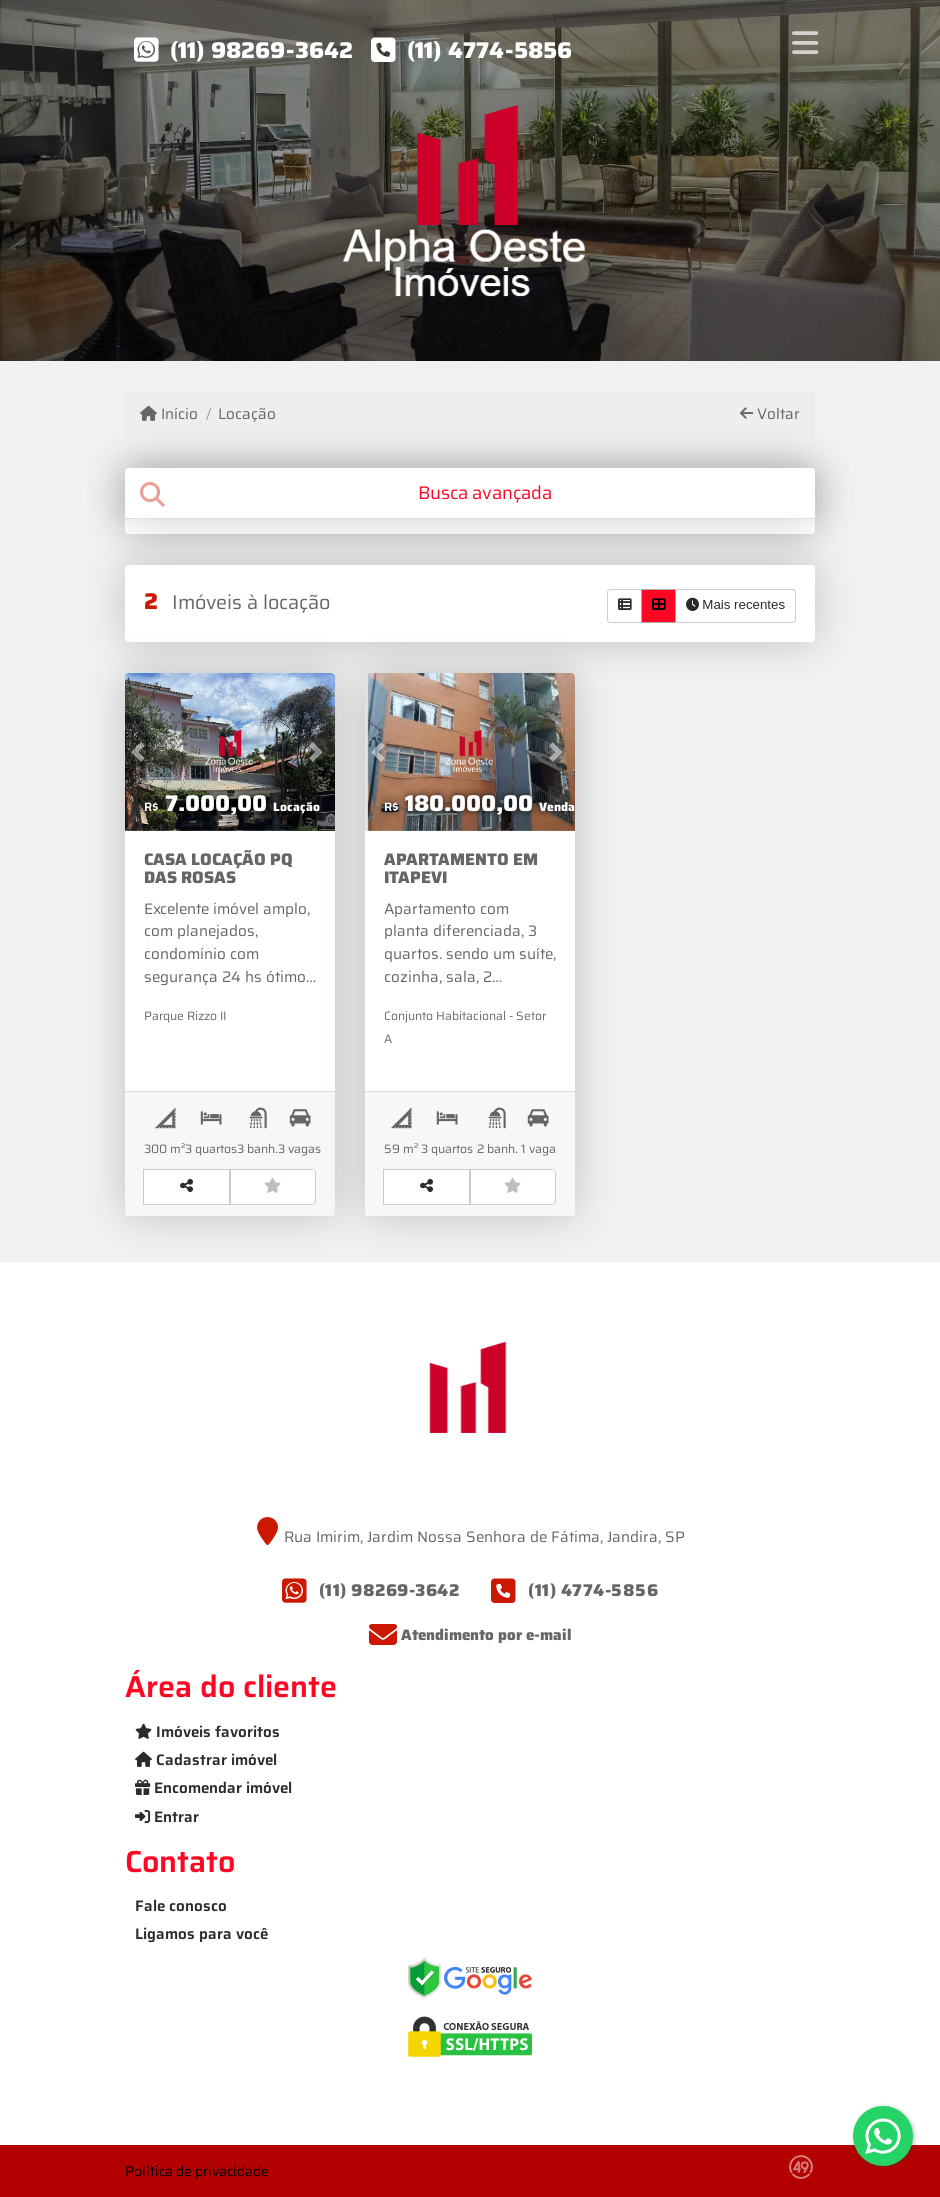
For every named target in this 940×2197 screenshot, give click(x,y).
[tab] (470, 493)
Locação (247, 414)
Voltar (770, 414)
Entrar (167, 1817)
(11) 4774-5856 (490, 50)
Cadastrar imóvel (206, 1760)
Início (169, 414)
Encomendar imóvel (213, 1788)
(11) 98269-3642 (262, 50)
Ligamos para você (201, 1934)
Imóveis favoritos (207, 1732)
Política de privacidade (197, 2171)
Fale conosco (181, 1906)
